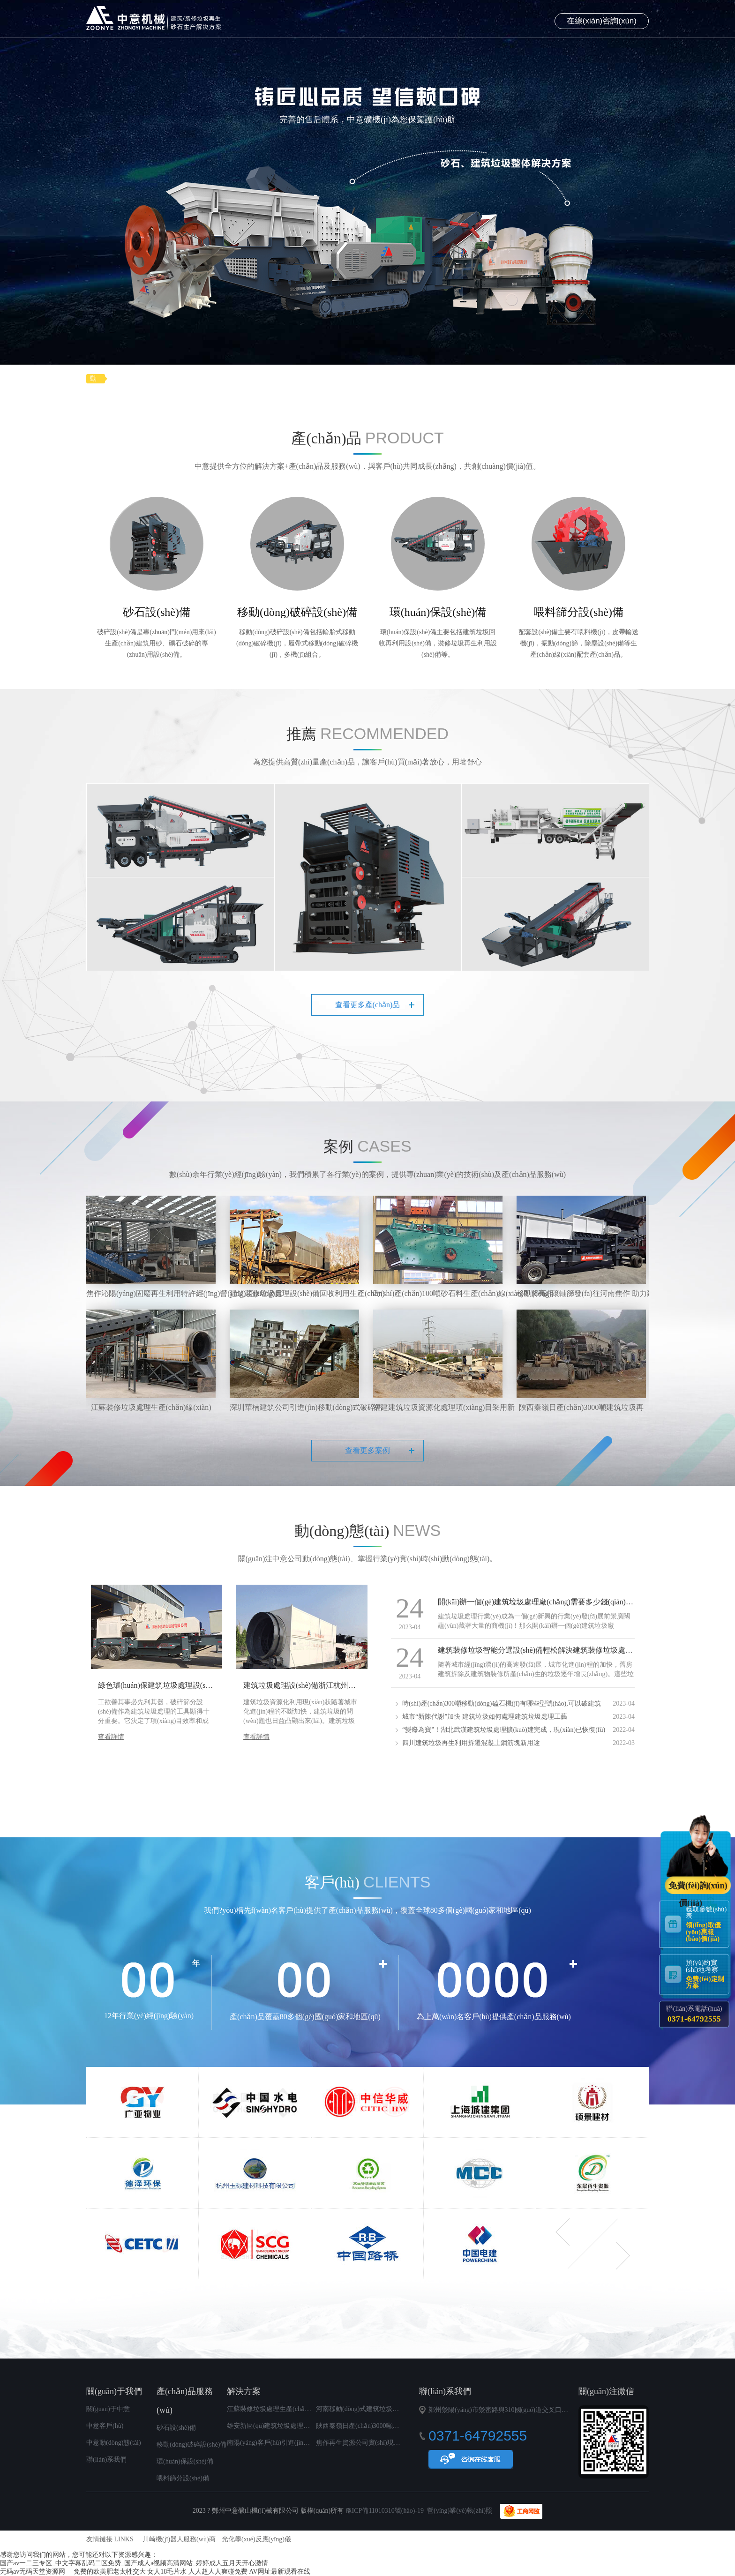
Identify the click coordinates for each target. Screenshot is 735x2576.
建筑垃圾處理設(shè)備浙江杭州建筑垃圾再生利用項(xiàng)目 (344, 1685)
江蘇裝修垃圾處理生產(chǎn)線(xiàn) (279, 2408)
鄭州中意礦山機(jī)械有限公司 (153, 18)
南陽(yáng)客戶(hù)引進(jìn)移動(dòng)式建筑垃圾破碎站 (308, 2442)
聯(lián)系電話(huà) (694, 2014)
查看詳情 (111, 1736)
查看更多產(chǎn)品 (367, 1005)
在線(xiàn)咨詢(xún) (602, 20)
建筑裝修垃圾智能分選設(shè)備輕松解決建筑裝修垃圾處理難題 (543, 1650)
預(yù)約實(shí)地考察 (707, 1974)
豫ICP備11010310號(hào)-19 (384, 2510)
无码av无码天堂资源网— (36, 2571)
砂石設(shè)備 (176, 2427)
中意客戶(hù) (104, 2425)
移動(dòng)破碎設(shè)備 (191, 2444)
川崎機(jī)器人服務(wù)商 (179, 2539)
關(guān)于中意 (108, 2408)
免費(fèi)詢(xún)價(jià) (697, 1887)
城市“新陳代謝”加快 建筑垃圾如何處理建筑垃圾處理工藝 (484, 1716)
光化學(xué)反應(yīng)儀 (256, 2539)
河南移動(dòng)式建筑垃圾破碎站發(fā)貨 (375, 2408)
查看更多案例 (367, 1450)
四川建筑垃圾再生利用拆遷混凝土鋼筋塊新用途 (471, 1742)
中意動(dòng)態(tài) (113, 2442)
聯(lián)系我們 (106, 2459)
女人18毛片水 (167, 2571)
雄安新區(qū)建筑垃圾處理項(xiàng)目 (281, 2425)
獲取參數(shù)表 (707, 1923)
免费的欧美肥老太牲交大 (110, 2571)
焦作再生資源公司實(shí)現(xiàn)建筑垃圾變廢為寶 (389, 2442)
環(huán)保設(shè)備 (185, 2461)
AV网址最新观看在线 (279, 2571)
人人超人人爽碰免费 (218, 2571)
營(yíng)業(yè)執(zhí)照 (459, 2510)
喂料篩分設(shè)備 (183, 2478)
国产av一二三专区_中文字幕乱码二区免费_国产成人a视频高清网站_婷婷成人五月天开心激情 (134, 2563)
